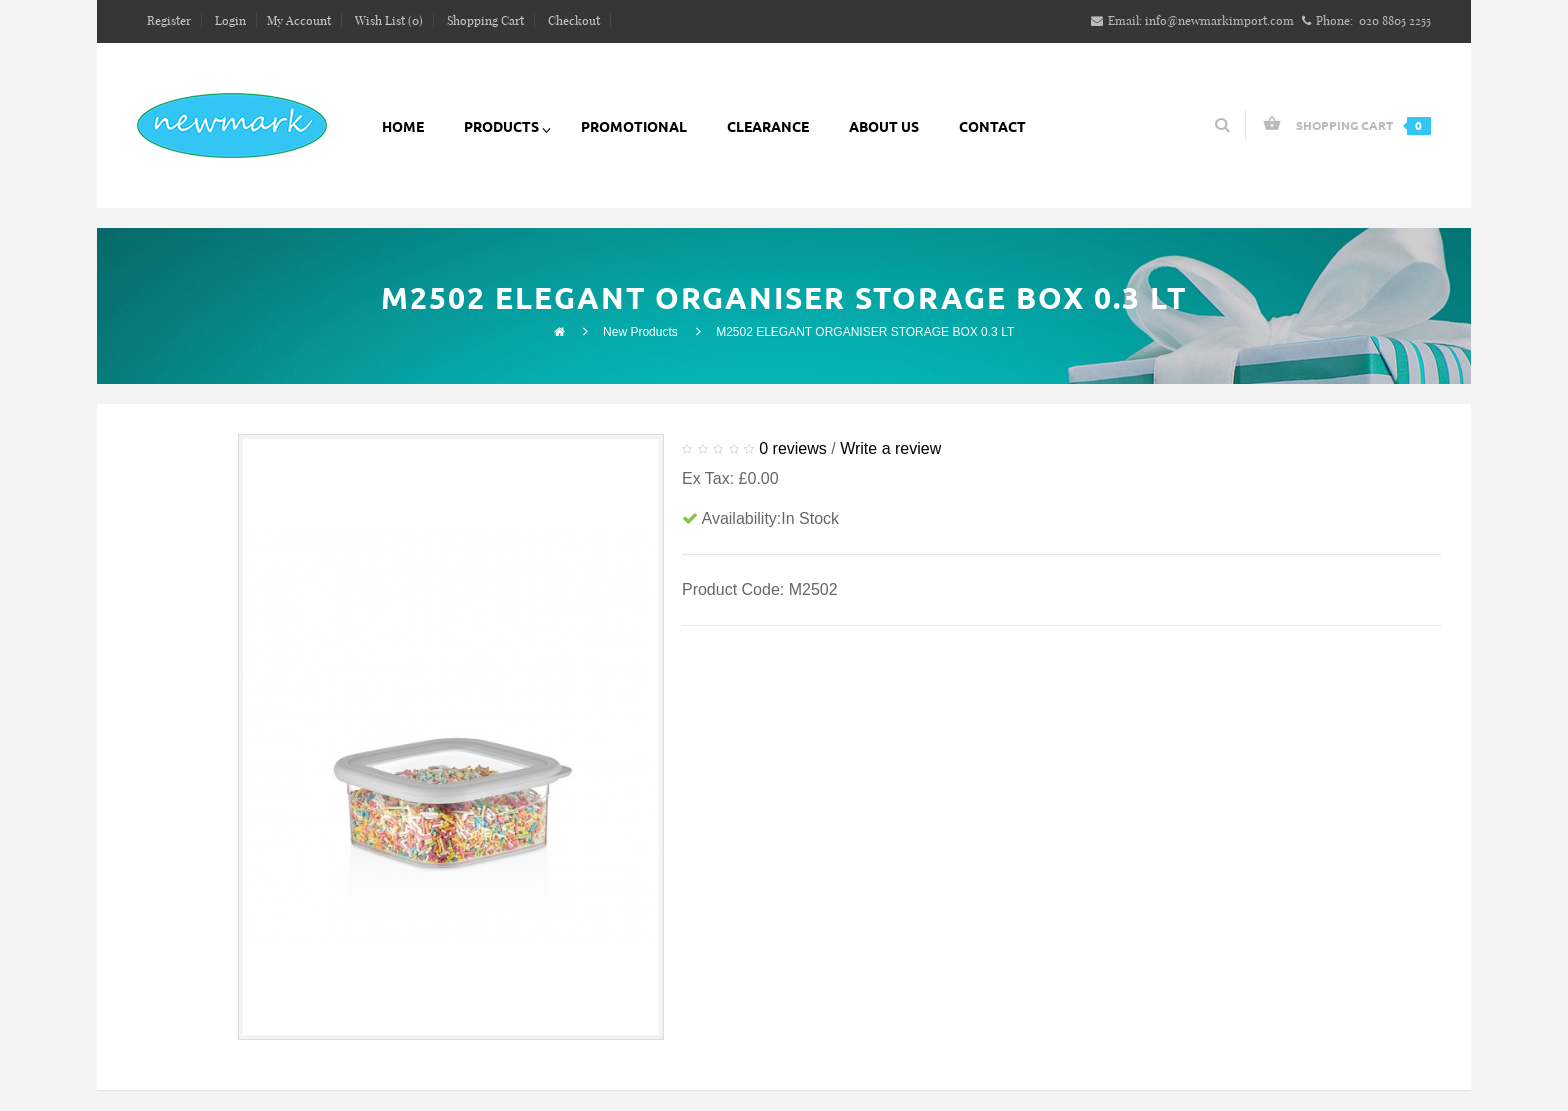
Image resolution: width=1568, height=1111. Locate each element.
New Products (640, 332)
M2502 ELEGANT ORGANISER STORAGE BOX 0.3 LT (865, 332)
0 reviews (793, 448)
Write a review (890, 448)
